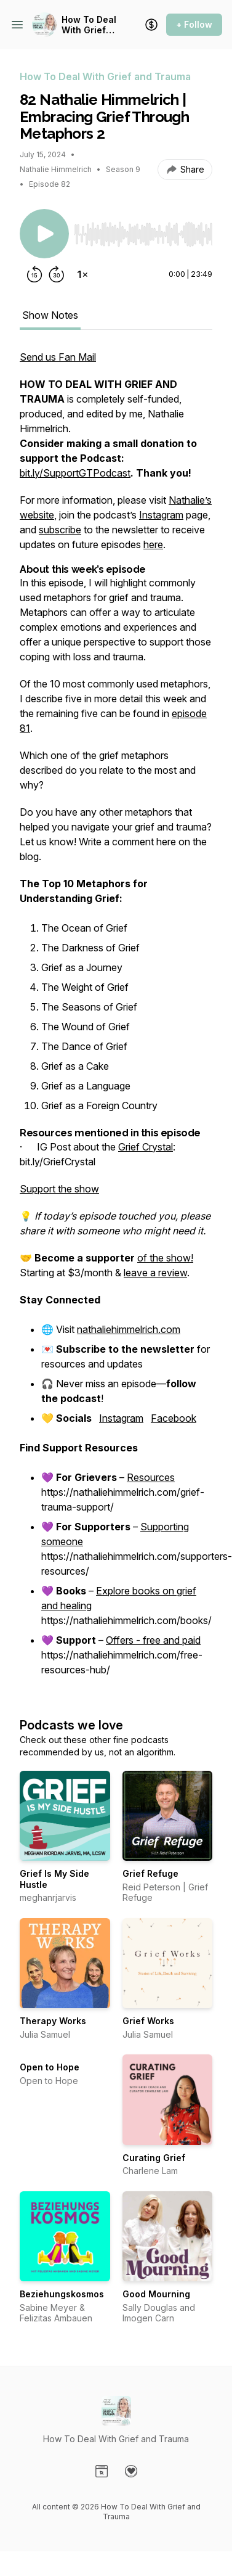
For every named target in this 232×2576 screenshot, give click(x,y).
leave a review (155, 1272)
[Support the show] (151, 24)
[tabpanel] (116, 1021)
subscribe (60, 529)
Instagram (161, 515)
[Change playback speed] (82, 274)
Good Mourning (156, 2294)
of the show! (165, 1258)
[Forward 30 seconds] (56, 274)
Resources (151, 1477)
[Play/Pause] (44, 233)
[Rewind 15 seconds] (34, 274)
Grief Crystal (145, 1147)
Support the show (59, 1189)
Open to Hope (49, 2067)
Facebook (173, 1418)
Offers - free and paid (153, 1640)
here (153, 544)
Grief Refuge (150, 1873)
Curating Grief (153, 2157)
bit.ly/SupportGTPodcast (75, 473)
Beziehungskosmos (62, 2294)
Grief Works (148, 2021)
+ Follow (194, 24)
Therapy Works (53, 2021)
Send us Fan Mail (58, 357)
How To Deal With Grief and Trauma (89, 25)
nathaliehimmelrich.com (128, 1329)
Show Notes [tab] (50, 315)
